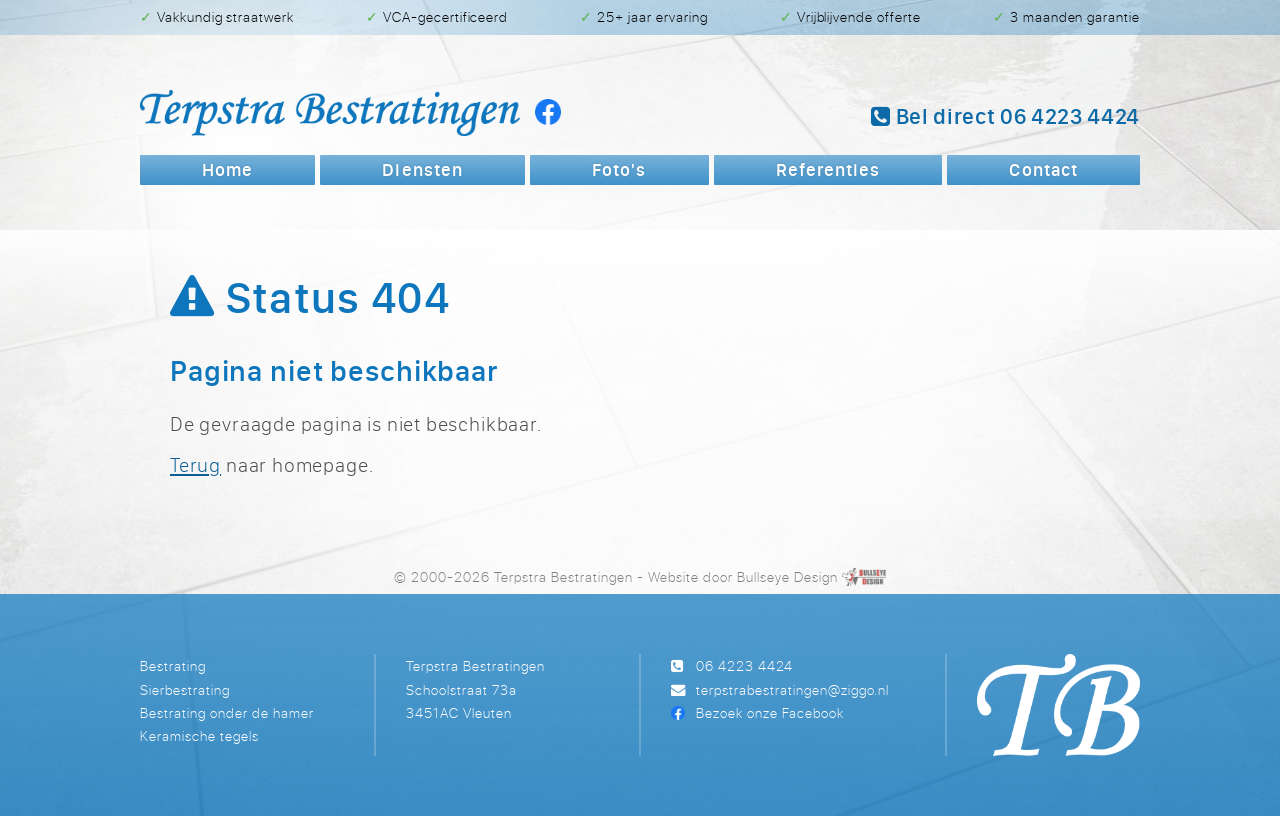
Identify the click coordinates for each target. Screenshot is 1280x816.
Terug (195, 464)
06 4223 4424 (744, 665)
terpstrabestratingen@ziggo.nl (792, 689)
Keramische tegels (199, 735)
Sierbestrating (185, 689)
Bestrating (173, 665)
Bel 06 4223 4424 (1005, 116)
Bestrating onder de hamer (227, 712)
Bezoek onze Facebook (770, 712)
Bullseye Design (787, 576)
